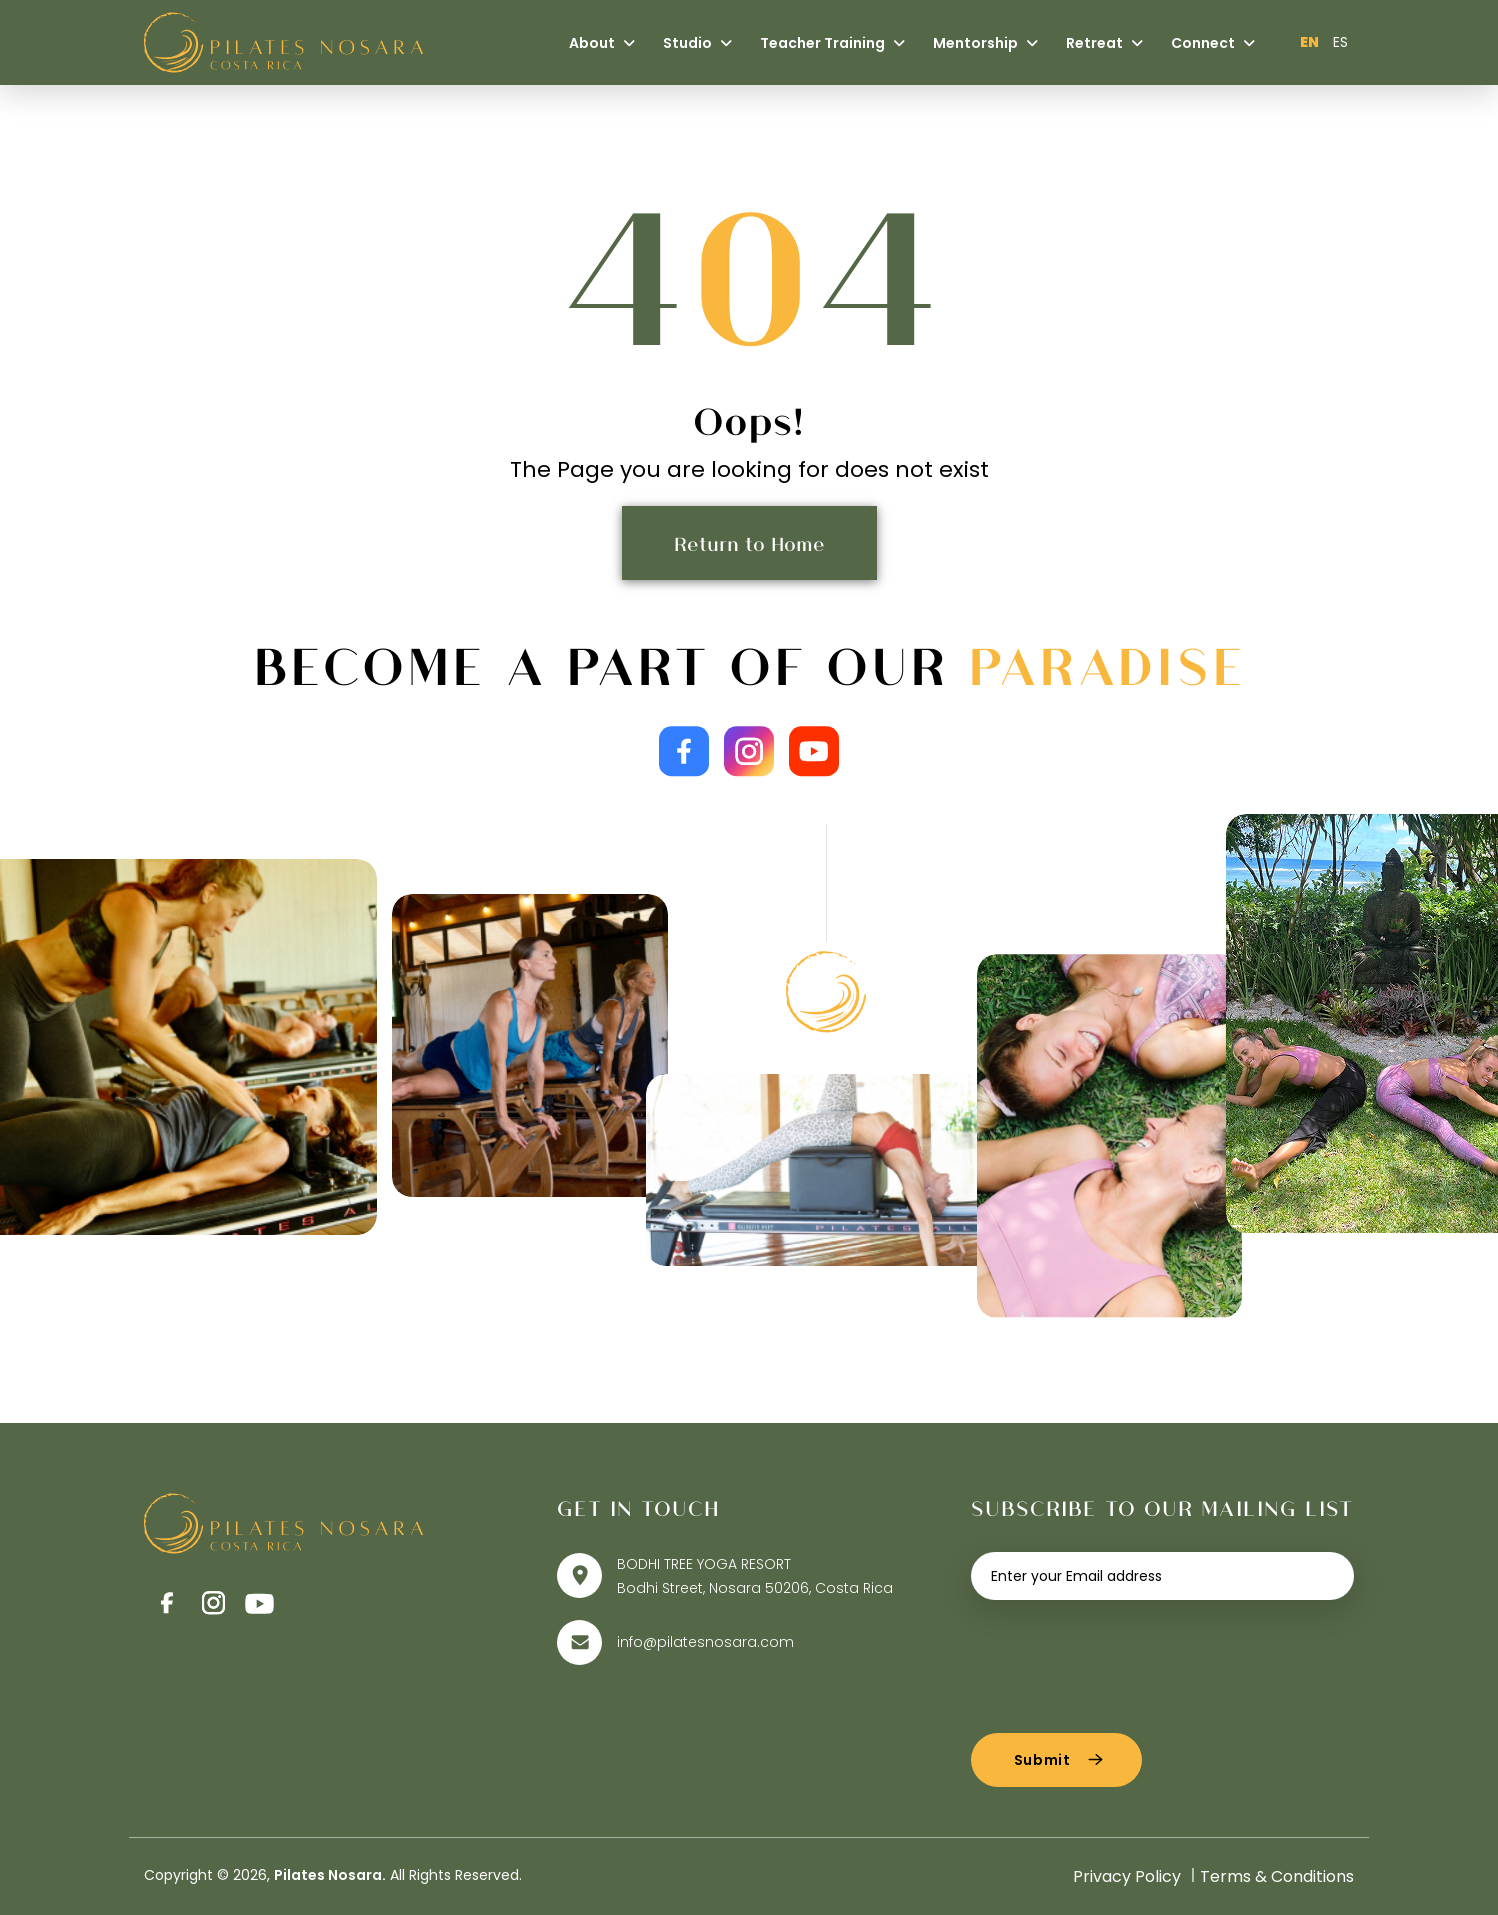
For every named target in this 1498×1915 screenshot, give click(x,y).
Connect (1213, 43)
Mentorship (985, 43)
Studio (697, 43)
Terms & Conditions (1277, 1876)
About (602, 43)
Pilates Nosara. (330, 1875)
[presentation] (1123, 1659)
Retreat (1104, 43)
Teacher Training (832, 43)
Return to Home (749, 543)
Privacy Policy (1127, 1876)
